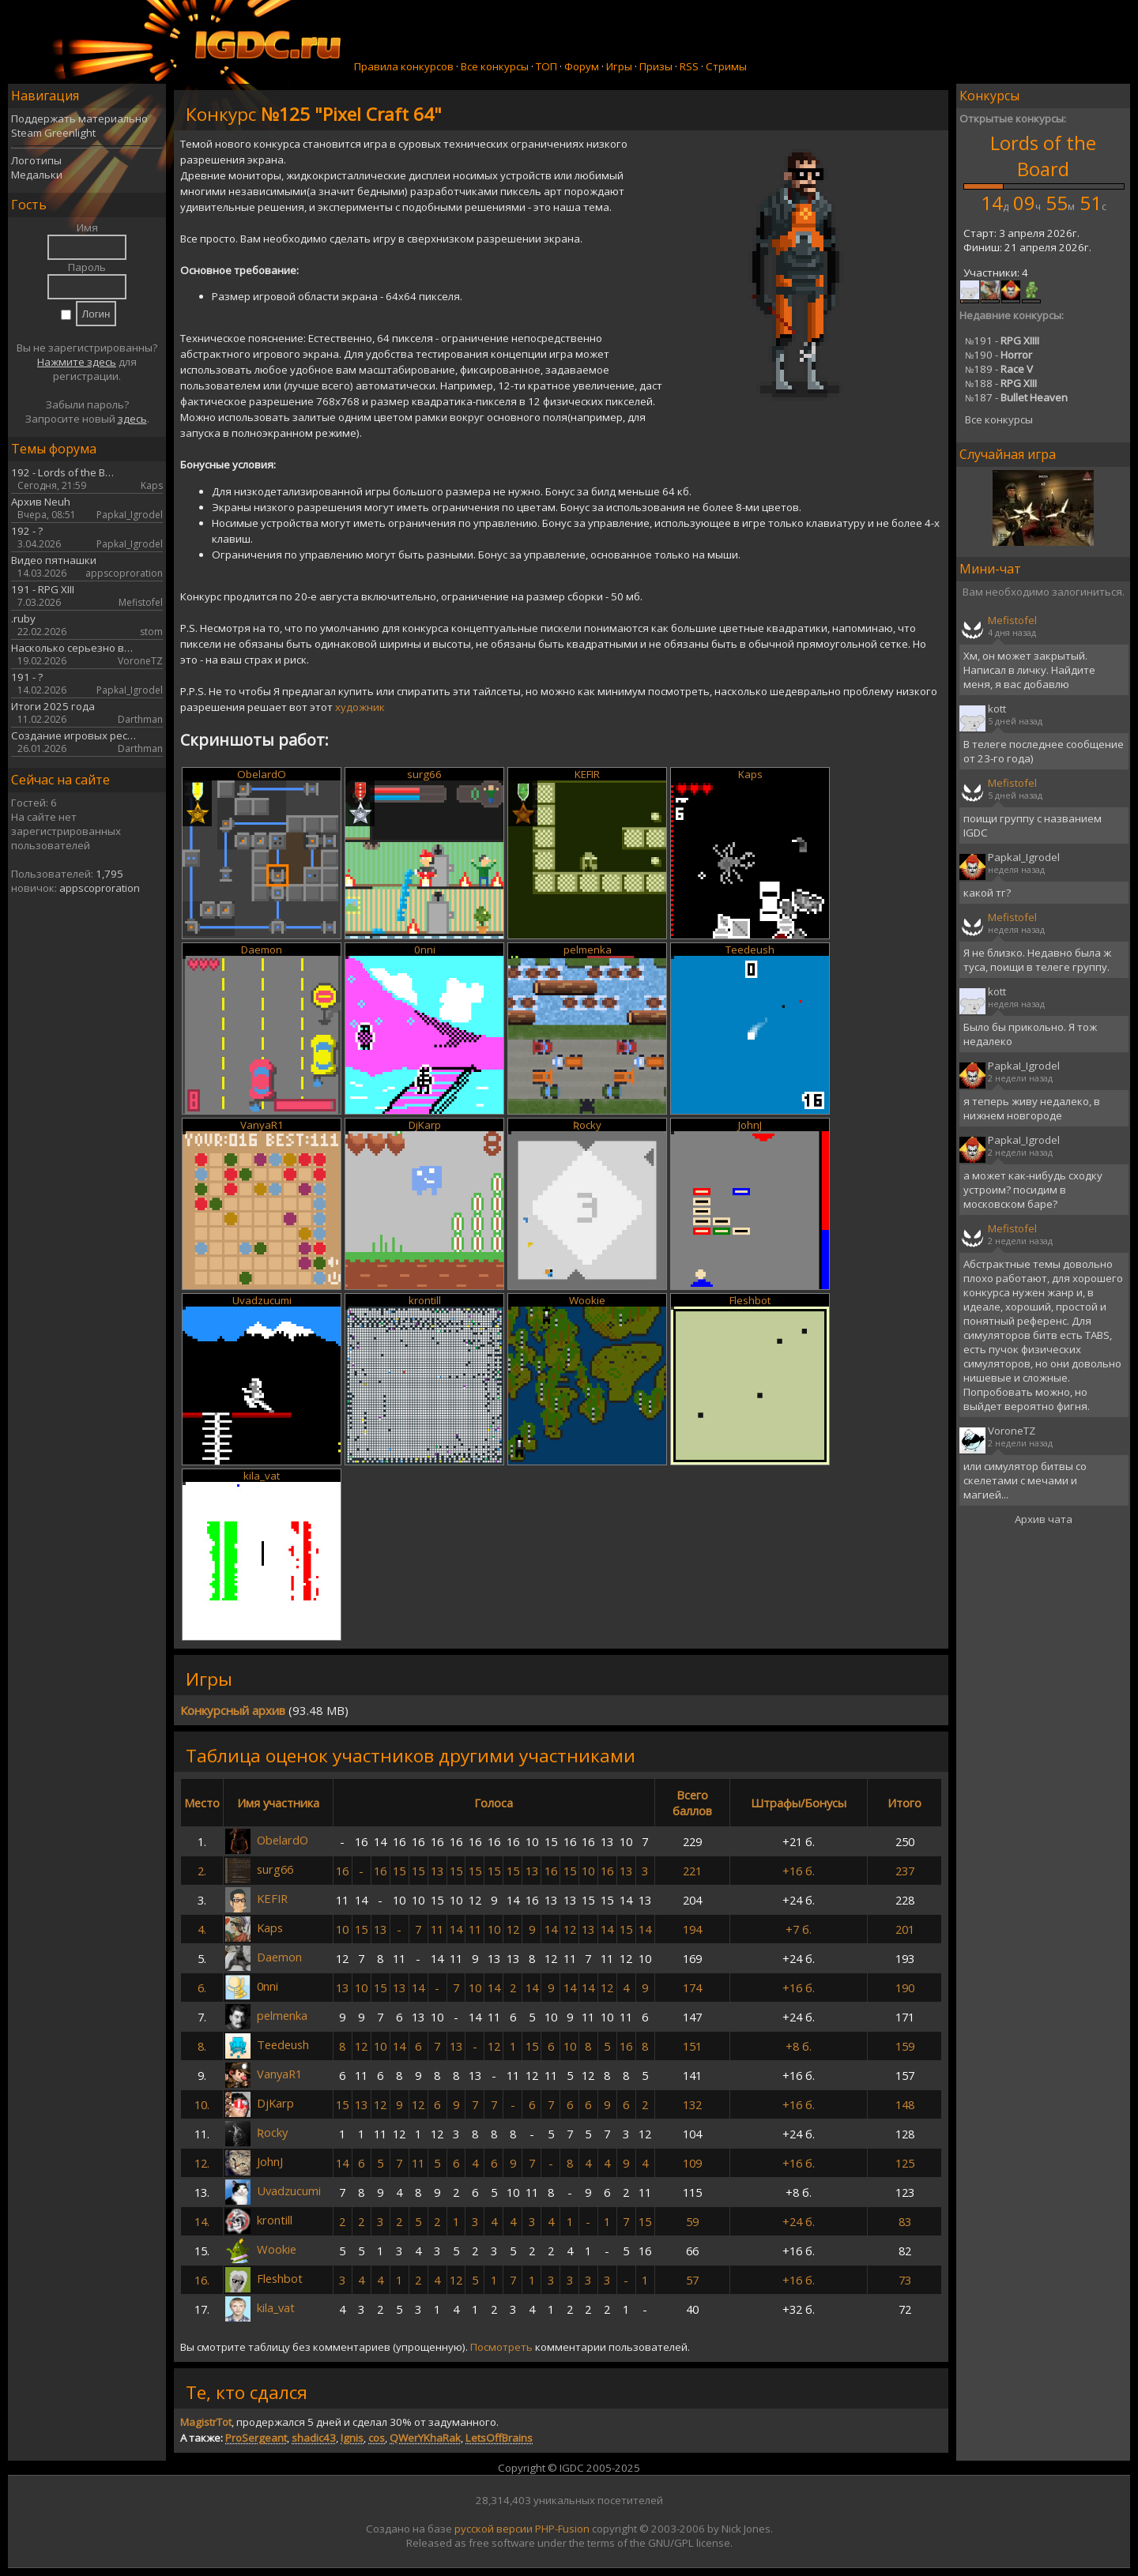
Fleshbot (750, 1300)
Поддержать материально (79, 118)
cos (376, 2438)
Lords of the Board (1043, 156)
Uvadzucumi (262, 1300)
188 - (1001, 383)
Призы (656, 66)
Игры (619, 66)
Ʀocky (587, 1125)
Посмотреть (501, 2347)
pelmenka (587, 949)
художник (360, 707)
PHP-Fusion (562, 2528)
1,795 (109, 874)
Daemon (261, 949)
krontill (425, 1300)
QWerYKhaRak (425, 2438)
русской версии (493, 2528)
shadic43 (314, 2438)
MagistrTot (206, 2422)
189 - (999, 369)
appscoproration (99, 888)
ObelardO (261, 774)
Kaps (750, 774)
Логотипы (36, 160)
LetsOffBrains (499, 2438)
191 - (1002, 340)
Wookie (587, 1300)
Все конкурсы (495, 66)
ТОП (546, 66)
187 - (1016, 397)
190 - (998, 355)
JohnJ (750, 1125)
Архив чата (1043, 1519)
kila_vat (261, 1475)
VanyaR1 (262, 1125)
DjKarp (425, 1125)
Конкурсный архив (232, 1710)
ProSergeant (256, 2438)
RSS (689, 66)
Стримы (726, 66)
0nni (424, 949)
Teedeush (749, 949)
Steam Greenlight (53, 133)
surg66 (424, 774)
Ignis (352, 2438)
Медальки (36, 174)
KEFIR (587, 774)
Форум (581, 66)
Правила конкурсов (404, 66)
